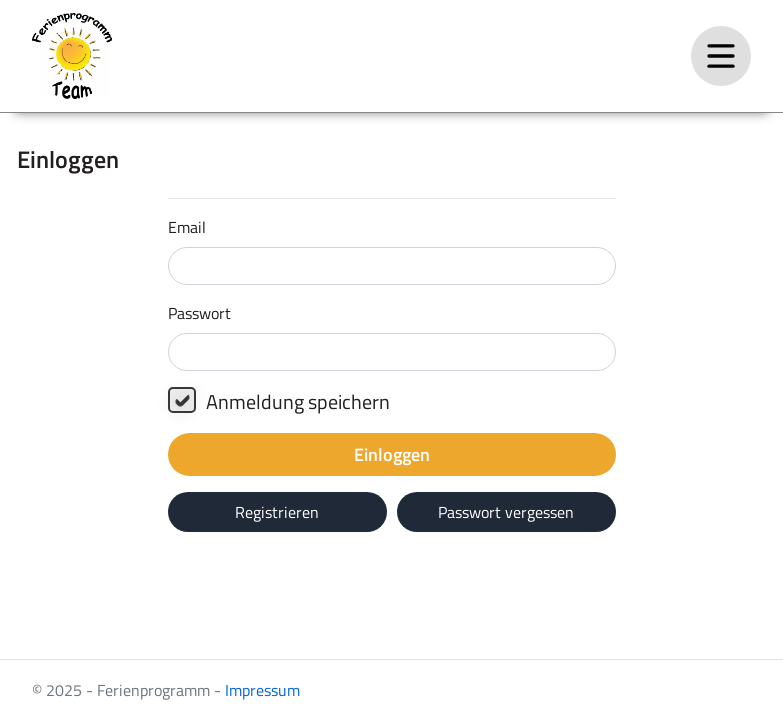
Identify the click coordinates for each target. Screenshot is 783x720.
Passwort (199, 313)
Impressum (262, 690)
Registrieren (277, 512)
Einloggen (392, 454)
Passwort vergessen (506, 512)
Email (187, 227)
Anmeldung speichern (279, 402)
